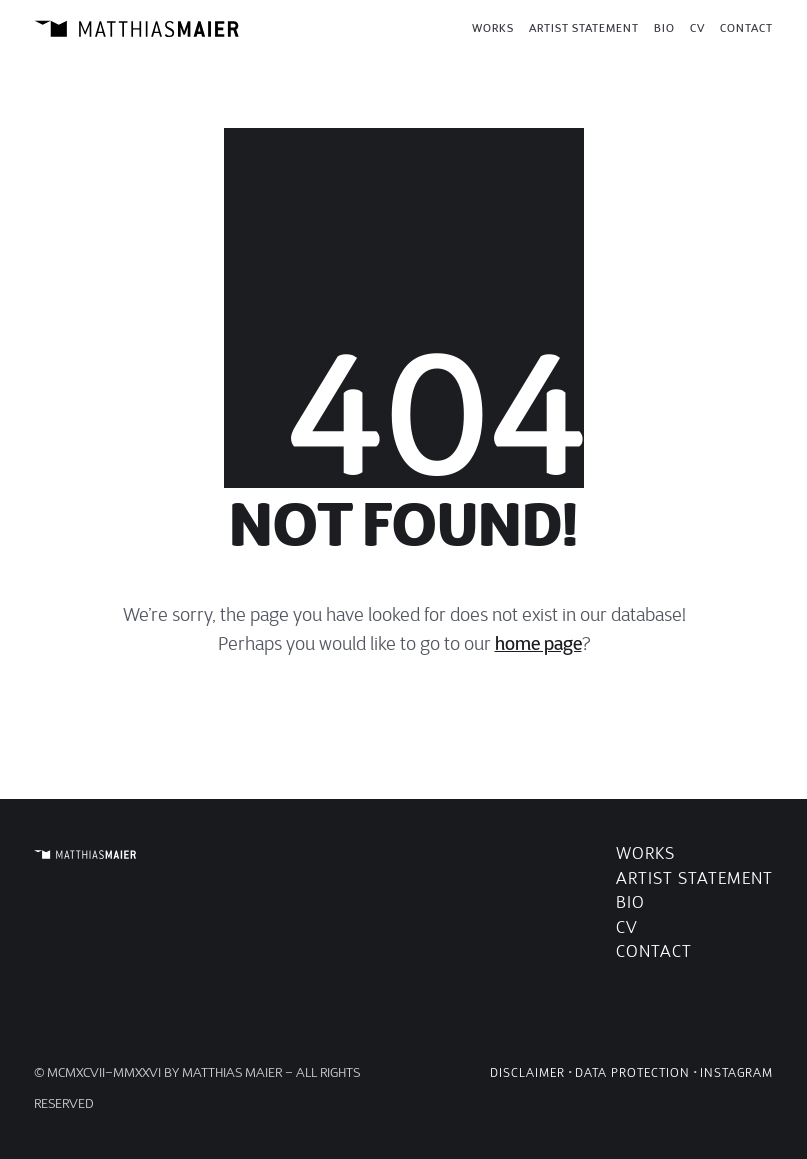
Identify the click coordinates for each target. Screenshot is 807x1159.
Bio (630, 902)
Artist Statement (694, 878)
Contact (654, 951)
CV (627, 927)
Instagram (736, 1072)
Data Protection (632, 1072)
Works (645, 853)
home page (538, 644)
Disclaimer (527, 1072)
